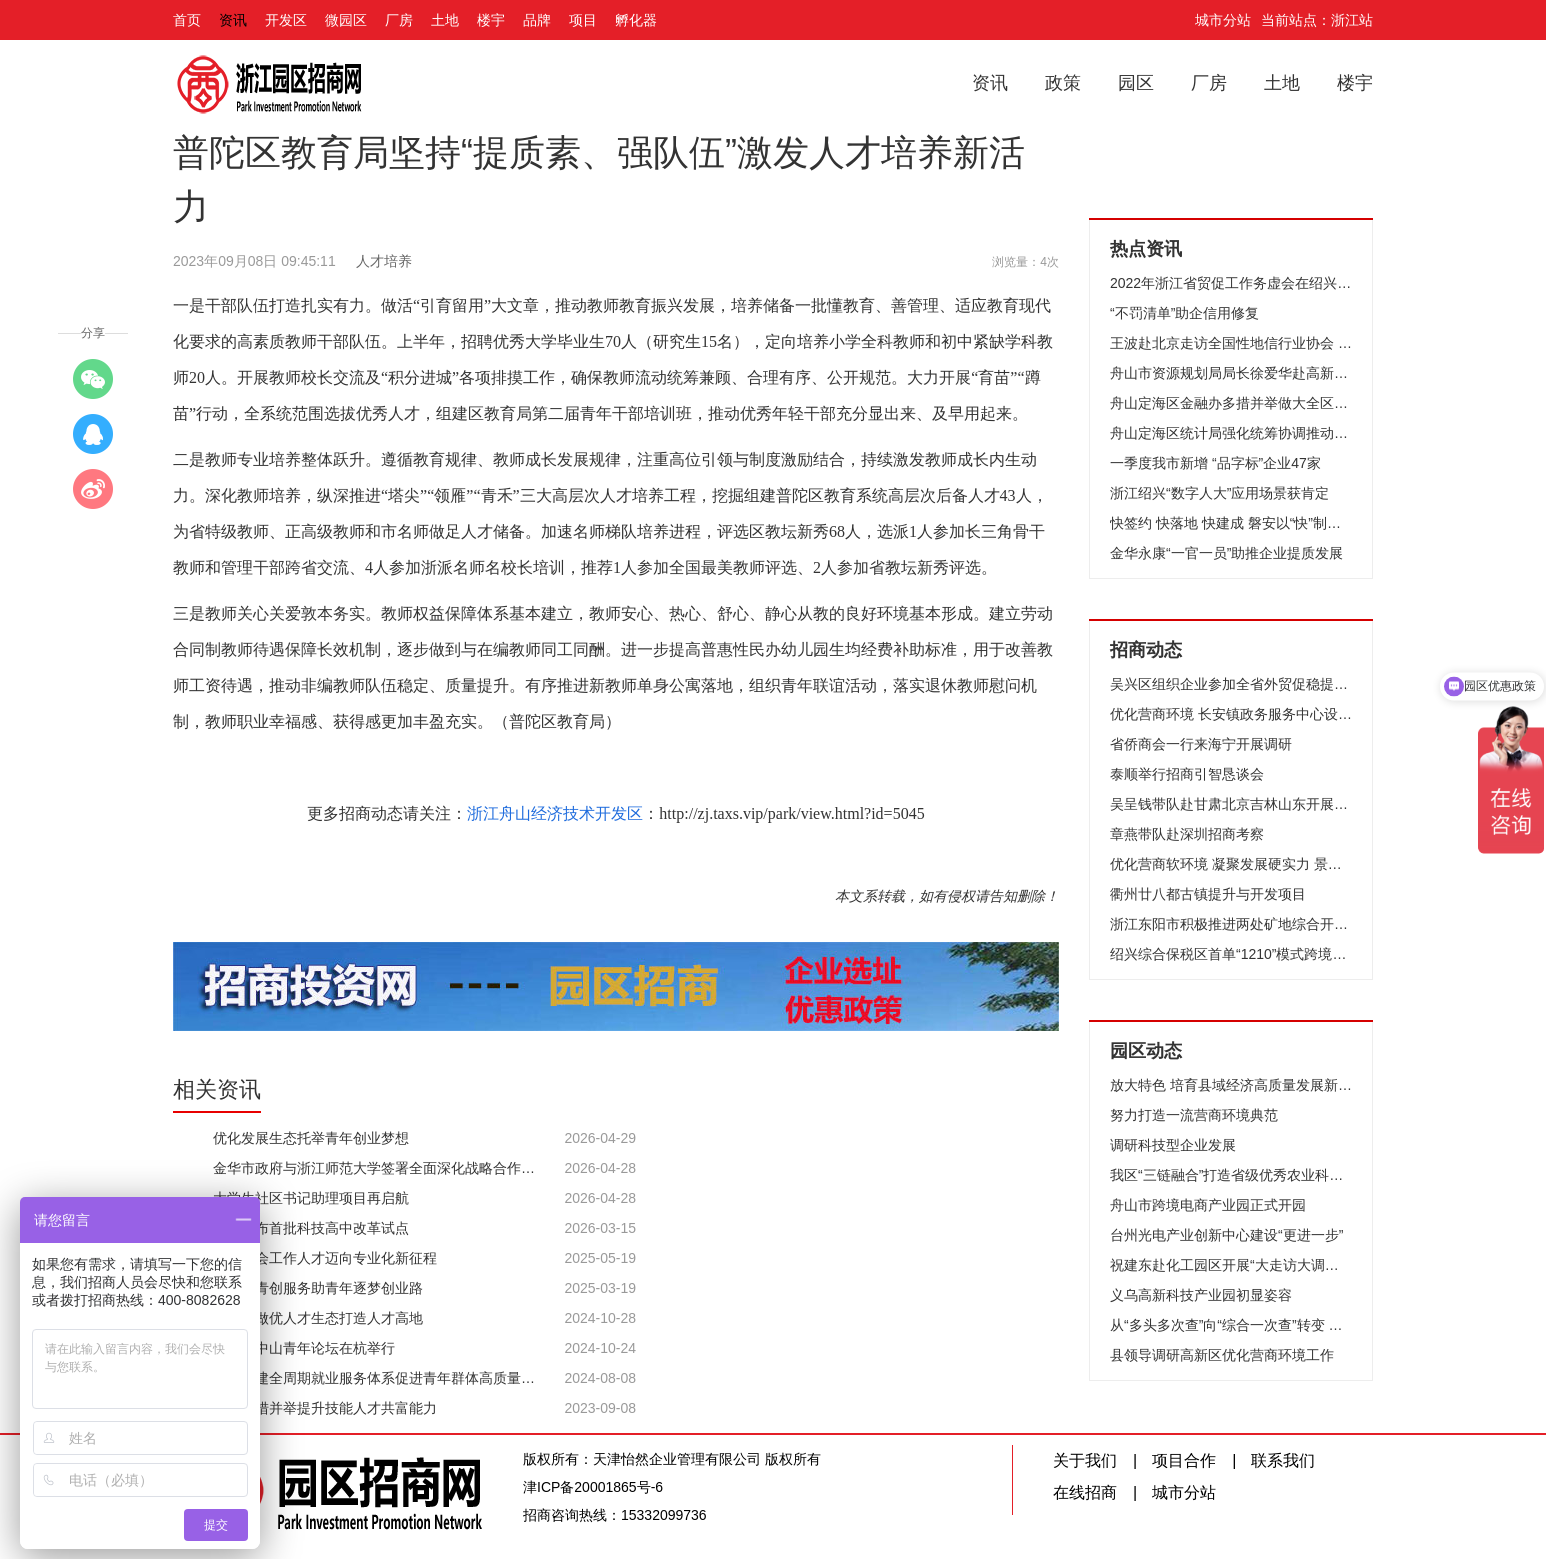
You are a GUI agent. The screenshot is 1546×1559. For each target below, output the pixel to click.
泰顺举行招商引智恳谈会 (1187, 774)
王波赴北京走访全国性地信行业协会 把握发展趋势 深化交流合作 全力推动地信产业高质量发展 (1231, 343)
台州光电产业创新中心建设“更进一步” (1226, 1235)
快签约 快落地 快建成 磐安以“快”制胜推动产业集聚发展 (1231, 523)
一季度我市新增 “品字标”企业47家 (1215, 463)
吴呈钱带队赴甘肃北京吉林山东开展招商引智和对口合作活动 (1231, 804)
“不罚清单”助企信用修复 (1184, 313)
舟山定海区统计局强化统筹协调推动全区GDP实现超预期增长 (1231, 433)
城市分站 (1223, 20)
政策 (1063, 83)
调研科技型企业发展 (1173, 1145)
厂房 (399, 20)
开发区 (286, 20)
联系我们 (1283, 1460)
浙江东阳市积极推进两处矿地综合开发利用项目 (1231, 924)
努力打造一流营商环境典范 (1194, 1115)
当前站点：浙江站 (1317, 20)
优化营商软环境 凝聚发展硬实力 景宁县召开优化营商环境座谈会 (1231, 864)
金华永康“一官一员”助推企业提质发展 (1226, 553)
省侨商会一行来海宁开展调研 (1201, 744)
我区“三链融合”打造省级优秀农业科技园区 (1231, 1175)
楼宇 (491, 20)
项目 (583, 20)
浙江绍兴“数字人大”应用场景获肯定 (1219, 493)
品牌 (537, 20)
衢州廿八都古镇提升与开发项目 (1208, 894)
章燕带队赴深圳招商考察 (1187, 834)
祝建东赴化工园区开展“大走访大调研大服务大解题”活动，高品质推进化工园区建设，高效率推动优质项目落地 (1231, 1265)
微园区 (346, 20)
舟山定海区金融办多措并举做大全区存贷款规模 (1231, 403)
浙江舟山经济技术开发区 (555, 813)
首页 (187, 20)
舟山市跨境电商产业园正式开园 (1208, 1205)
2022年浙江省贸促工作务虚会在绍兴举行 (1231, 283)
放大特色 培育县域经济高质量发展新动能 (1231, 1085)
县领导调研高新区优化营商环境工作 (1222, 1355)
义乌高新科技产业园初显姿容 (1201, 1295)
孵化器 (636, 20)
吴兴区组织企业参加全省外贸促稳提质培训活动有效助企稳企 (1231, 684)
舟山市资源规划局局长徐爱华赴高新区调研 (1231, 373)
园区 (1136, 83)
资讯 (233, 20)
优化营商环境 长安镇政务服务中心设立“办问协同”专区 (1231, 714)
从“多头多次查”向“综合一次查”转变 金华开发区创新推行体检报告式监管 (1231, 1325)
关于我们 (1085, 1460)
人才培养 (384, 261)
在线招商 (1085, 1492)
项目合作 (1184, 1460)
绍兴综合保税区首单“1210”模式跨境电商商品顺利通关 (1231, 954)
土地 (445, 20)
